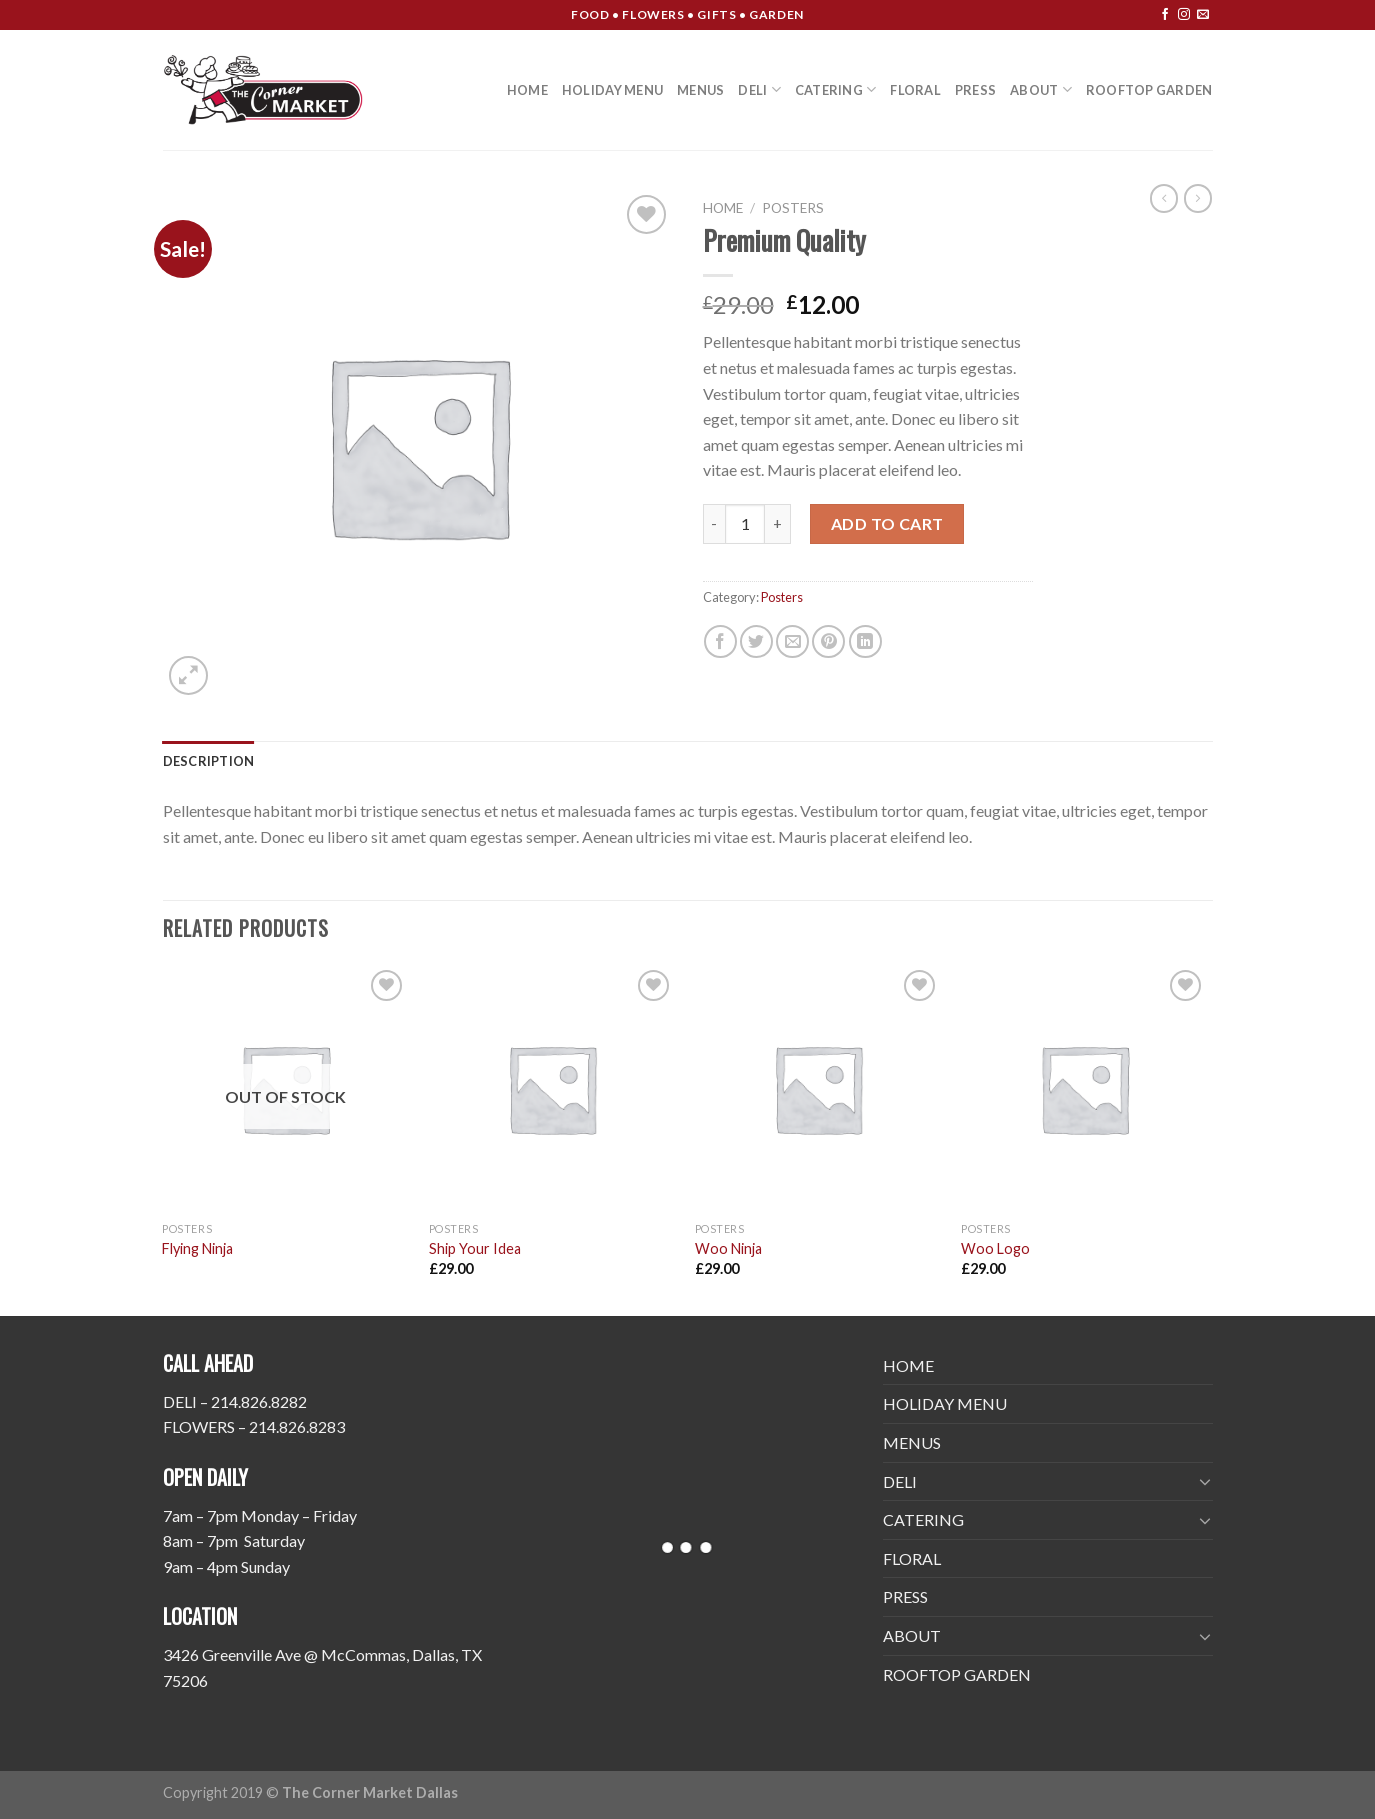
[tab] (209, 761)
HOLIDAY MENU (612, 90)
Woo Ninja (728, 1248)
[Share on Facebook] (720, 641)
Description (209, 761)
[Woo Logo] (1084, 1088)
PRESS (975, 90)
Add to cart (887, 523)
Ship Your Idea (475, 1248)
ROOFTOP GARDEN (1149, 90)
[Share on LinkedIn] (865, 641)
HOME (527, 90)
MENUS (700, 90)
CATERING (836, 89)
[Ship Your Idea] (552, 1088)
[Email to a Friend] (792, 641)
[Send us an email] (1203, 15)
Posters (793, 208)
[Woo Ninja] (818, 1088)
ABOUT (1041, 89)
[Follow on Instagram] (1184, 15)
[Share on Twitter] (756, 641)
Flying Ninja (197, 1248)
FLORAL (915, 90)
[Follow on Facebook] (1165, 15)
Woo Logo (995, 1248)
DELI (759, 89)
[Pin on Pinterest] (828, 641)
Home (723, 208)
